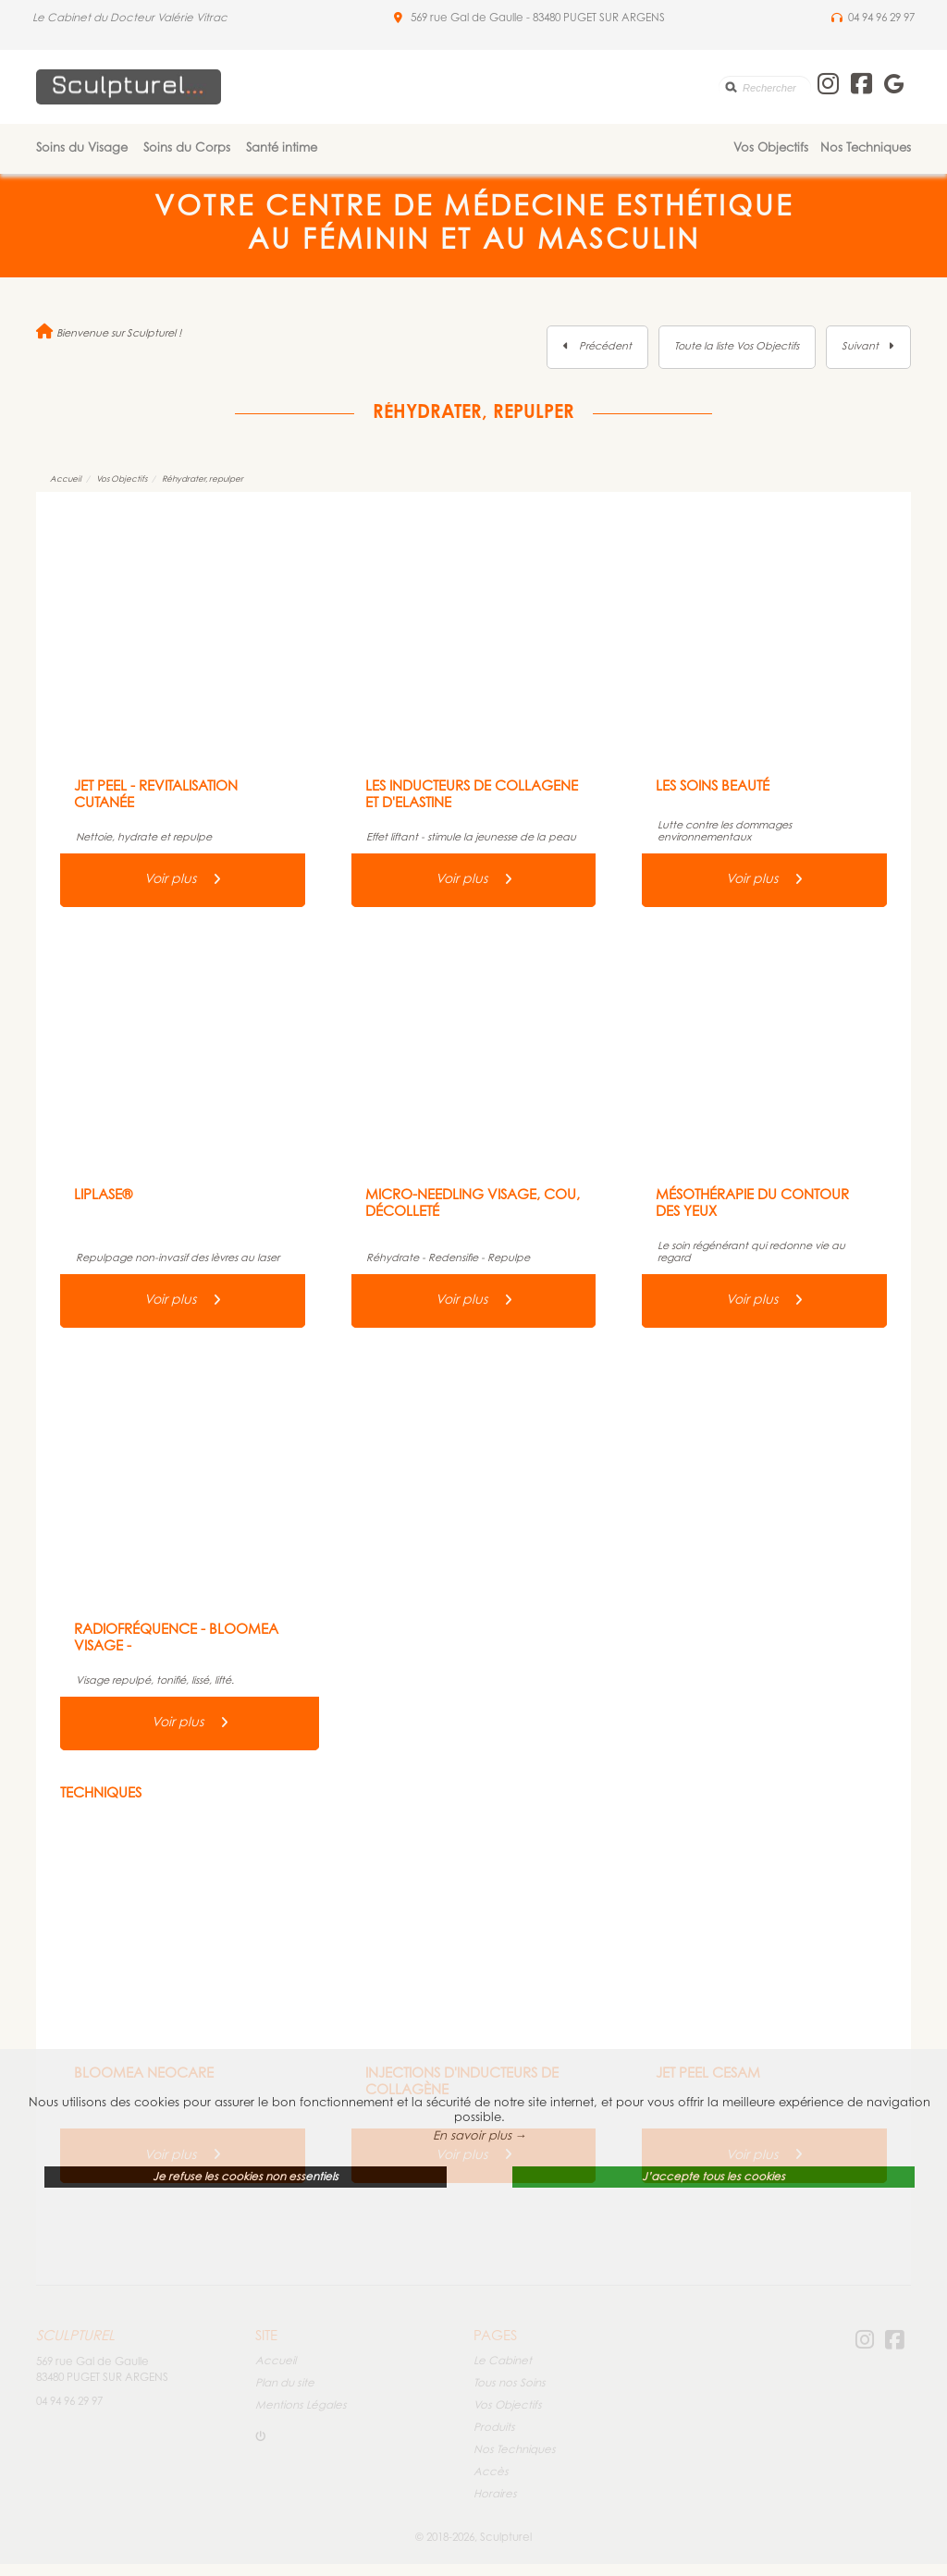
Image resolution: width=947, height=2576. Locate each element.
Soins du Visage (82, 148)
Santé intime (281, 148)
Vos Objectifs (770, 148)
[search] (765, 87)
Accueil (65, 479)
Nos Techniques (865, 148)
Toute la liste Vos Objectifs (736, 347)
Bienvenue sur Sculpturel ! (108, 334)
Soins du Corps (186, 148)
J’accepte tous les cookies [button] (713, 2177)
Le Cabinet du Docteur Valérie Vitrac (130, 18)
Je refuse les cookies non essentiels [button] (245, 2177)
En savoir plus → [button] (480, 2136)
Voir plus (182, 880)
